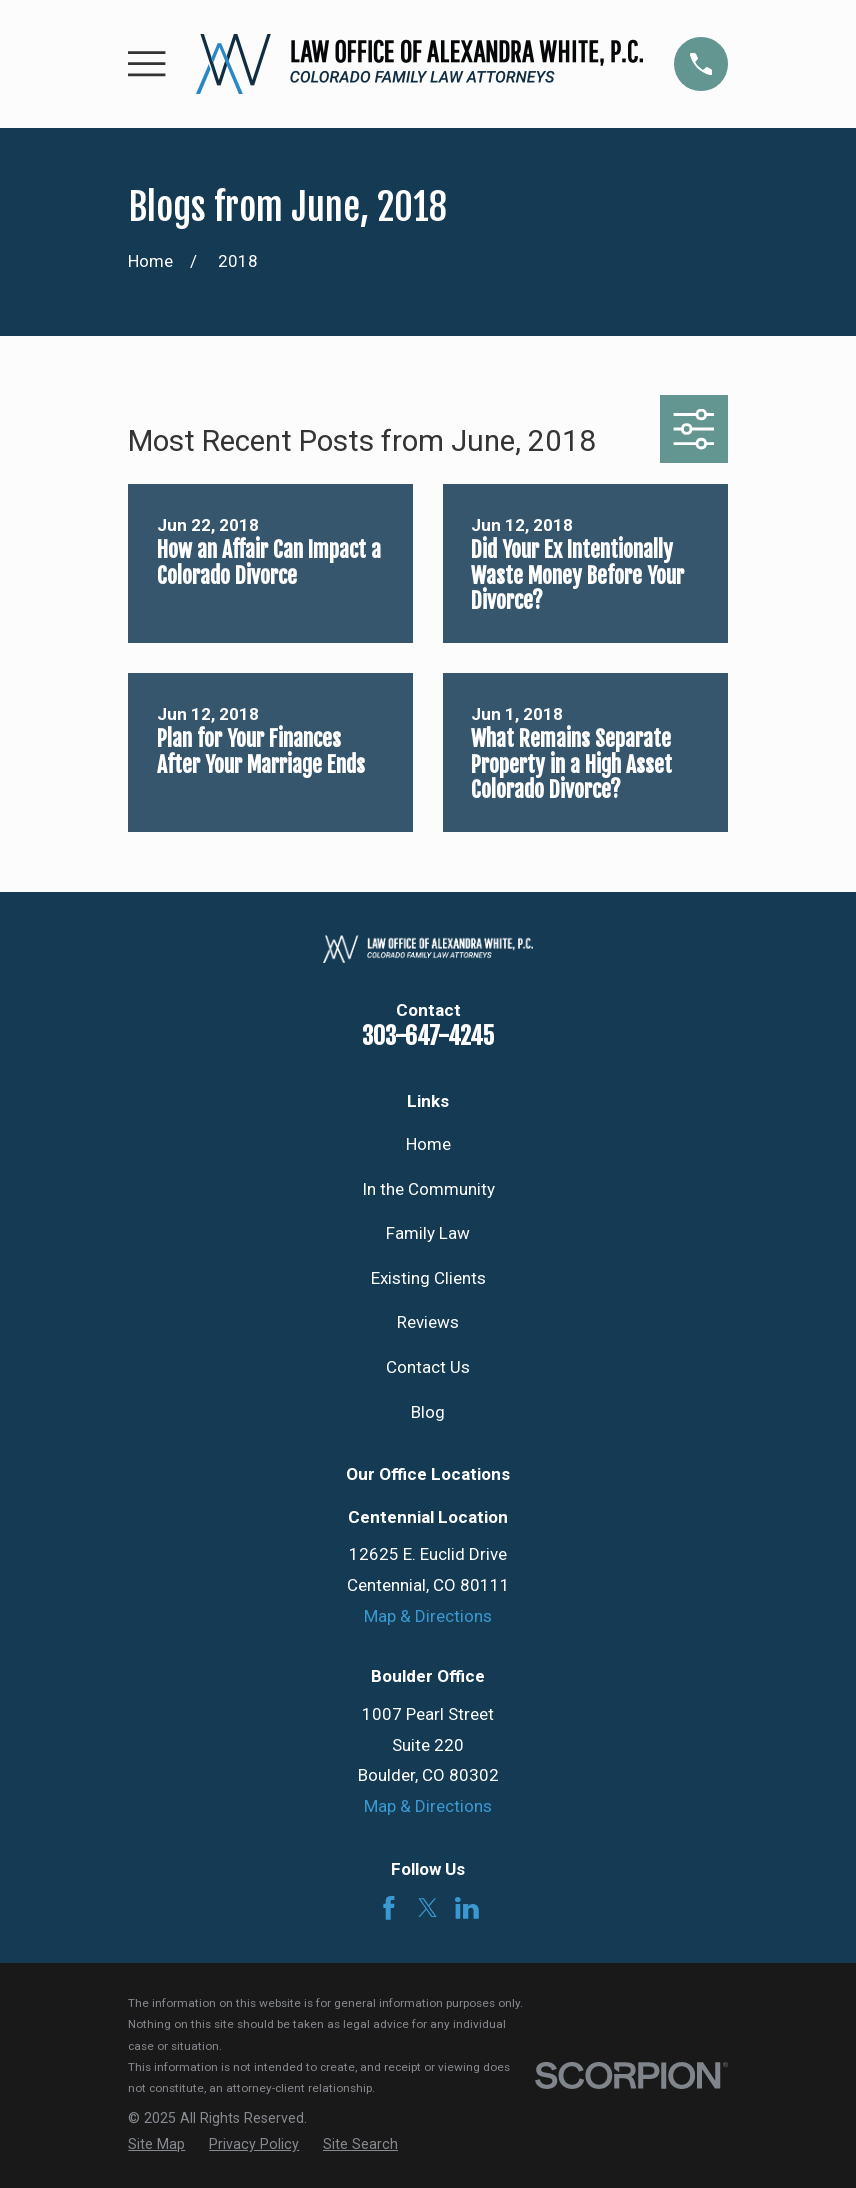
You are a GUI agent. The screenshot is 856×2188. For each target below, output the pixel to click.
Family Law (428, 1233)
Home (428, 1144)
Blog (428, 1412)
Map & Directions (428, 1616)
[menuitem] (156, 2145)
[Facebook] (389, 1908)
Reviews (428, 1322)
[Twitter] (428, 1908)
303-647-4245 (428, 1036)
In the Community (428, 1189)
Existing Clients (428, 1278)
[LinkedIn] (467, 1908)
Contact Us (428, 1367)
